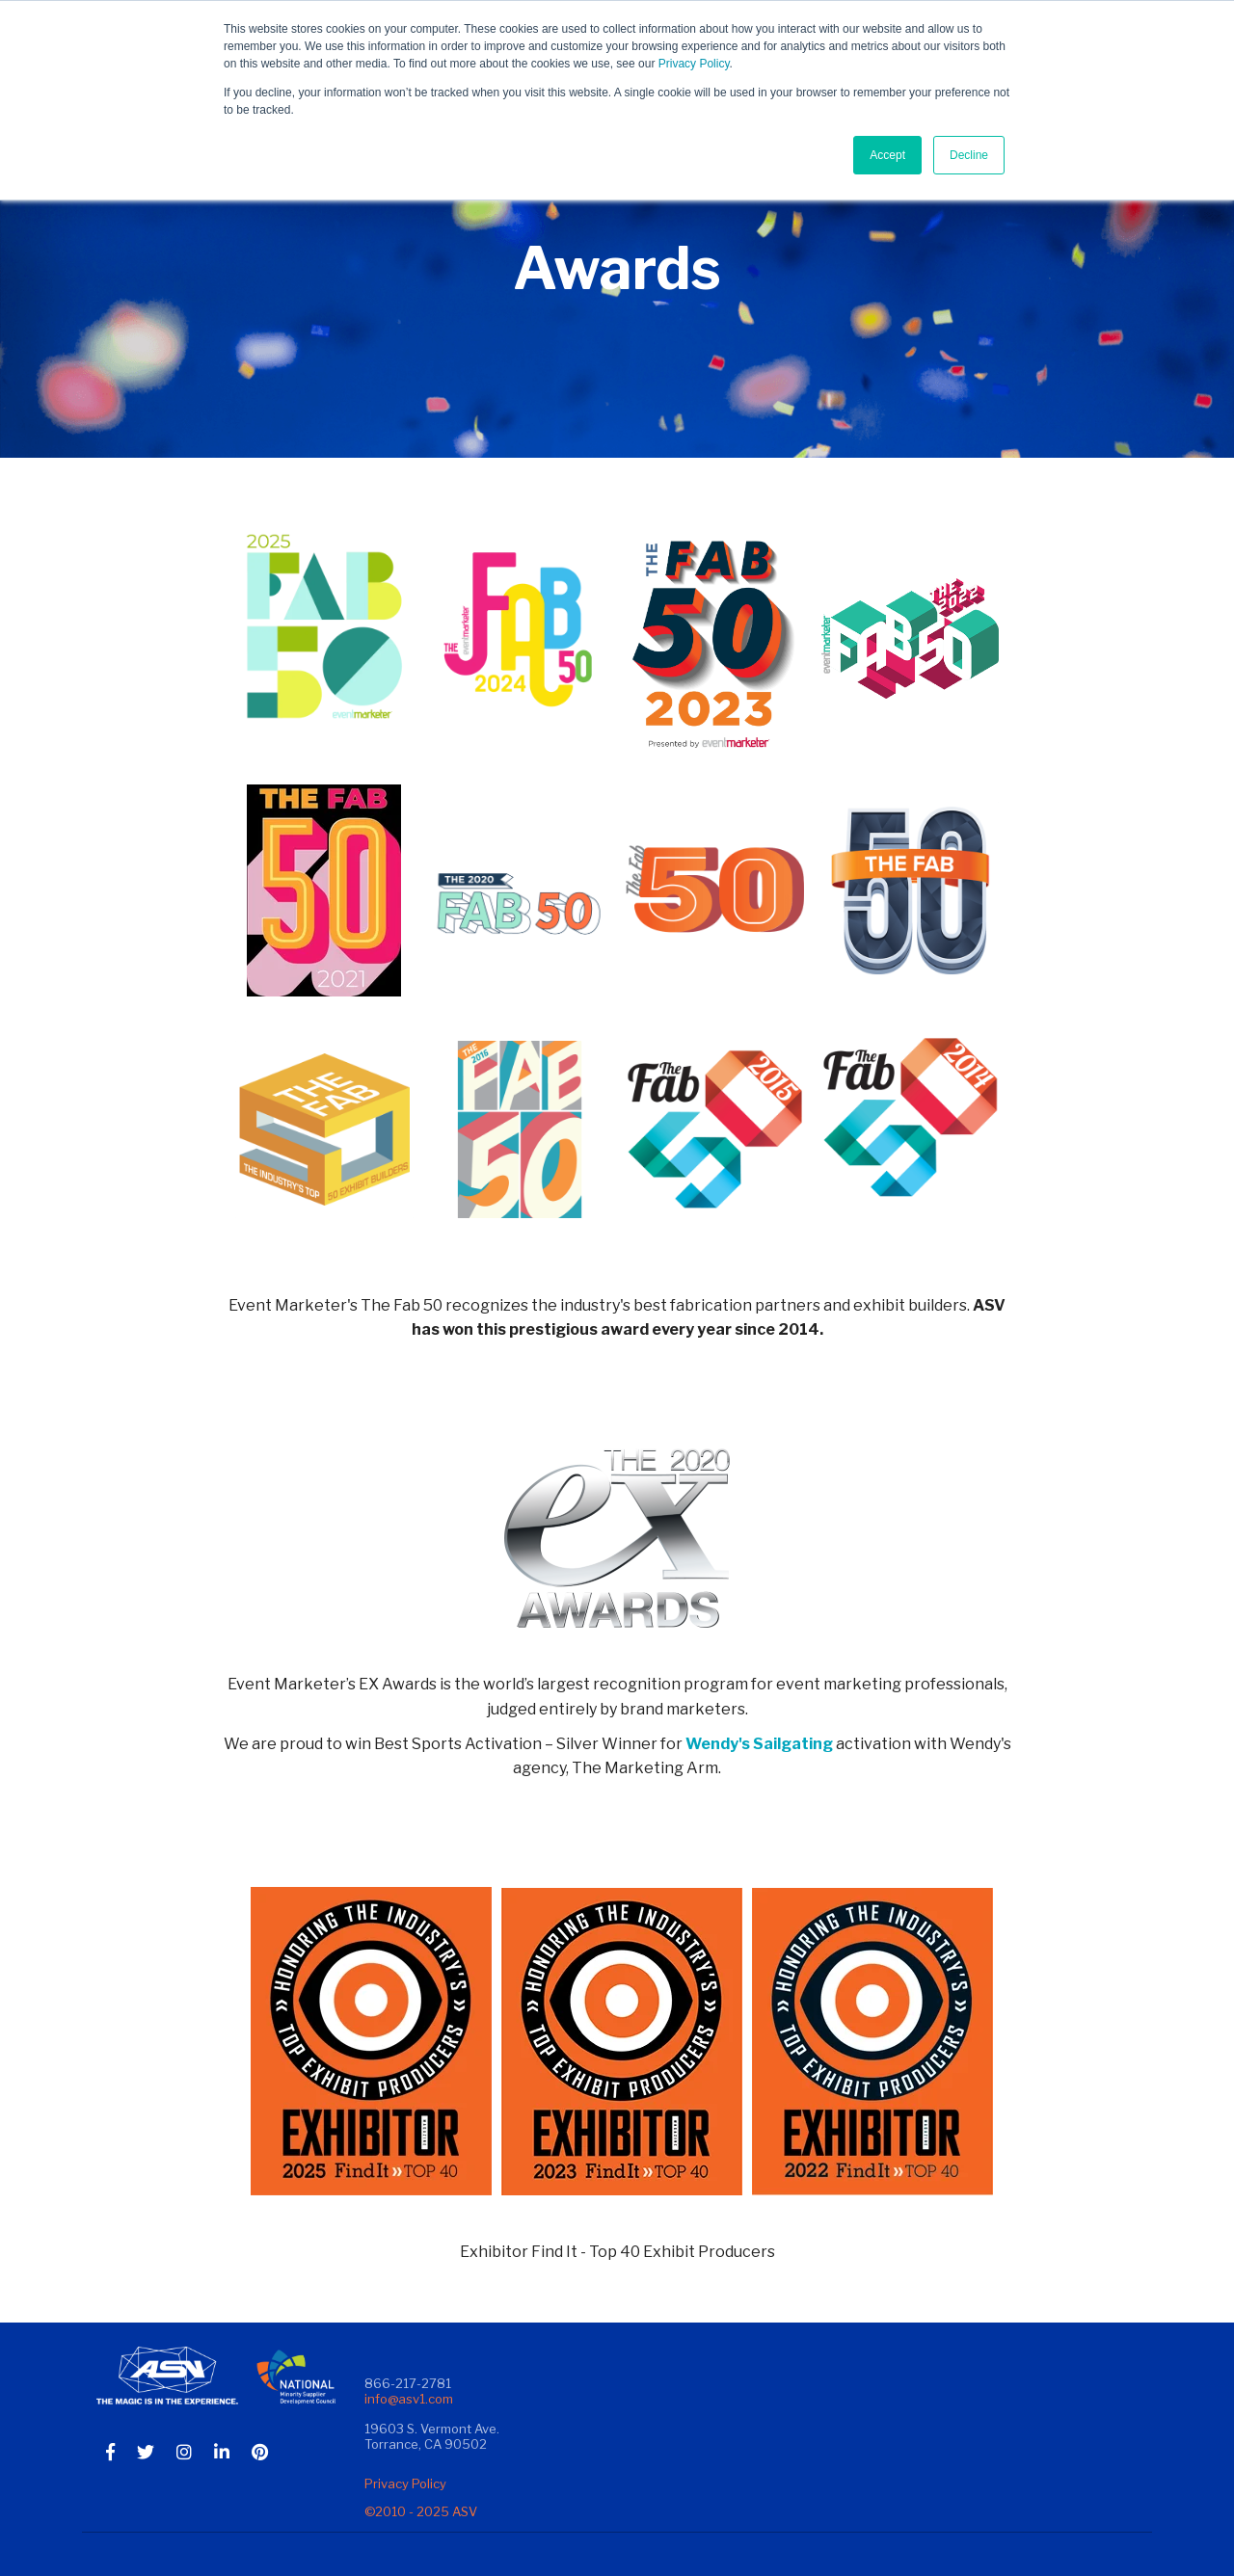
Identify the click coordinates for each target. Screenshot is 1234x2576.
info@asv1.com (408, 2398)
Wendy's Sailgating (759, 1744)
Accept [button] (887, 155)
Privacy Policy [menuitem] (405, 2483)
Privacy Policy (694, 63)
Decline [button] (969, 155)
